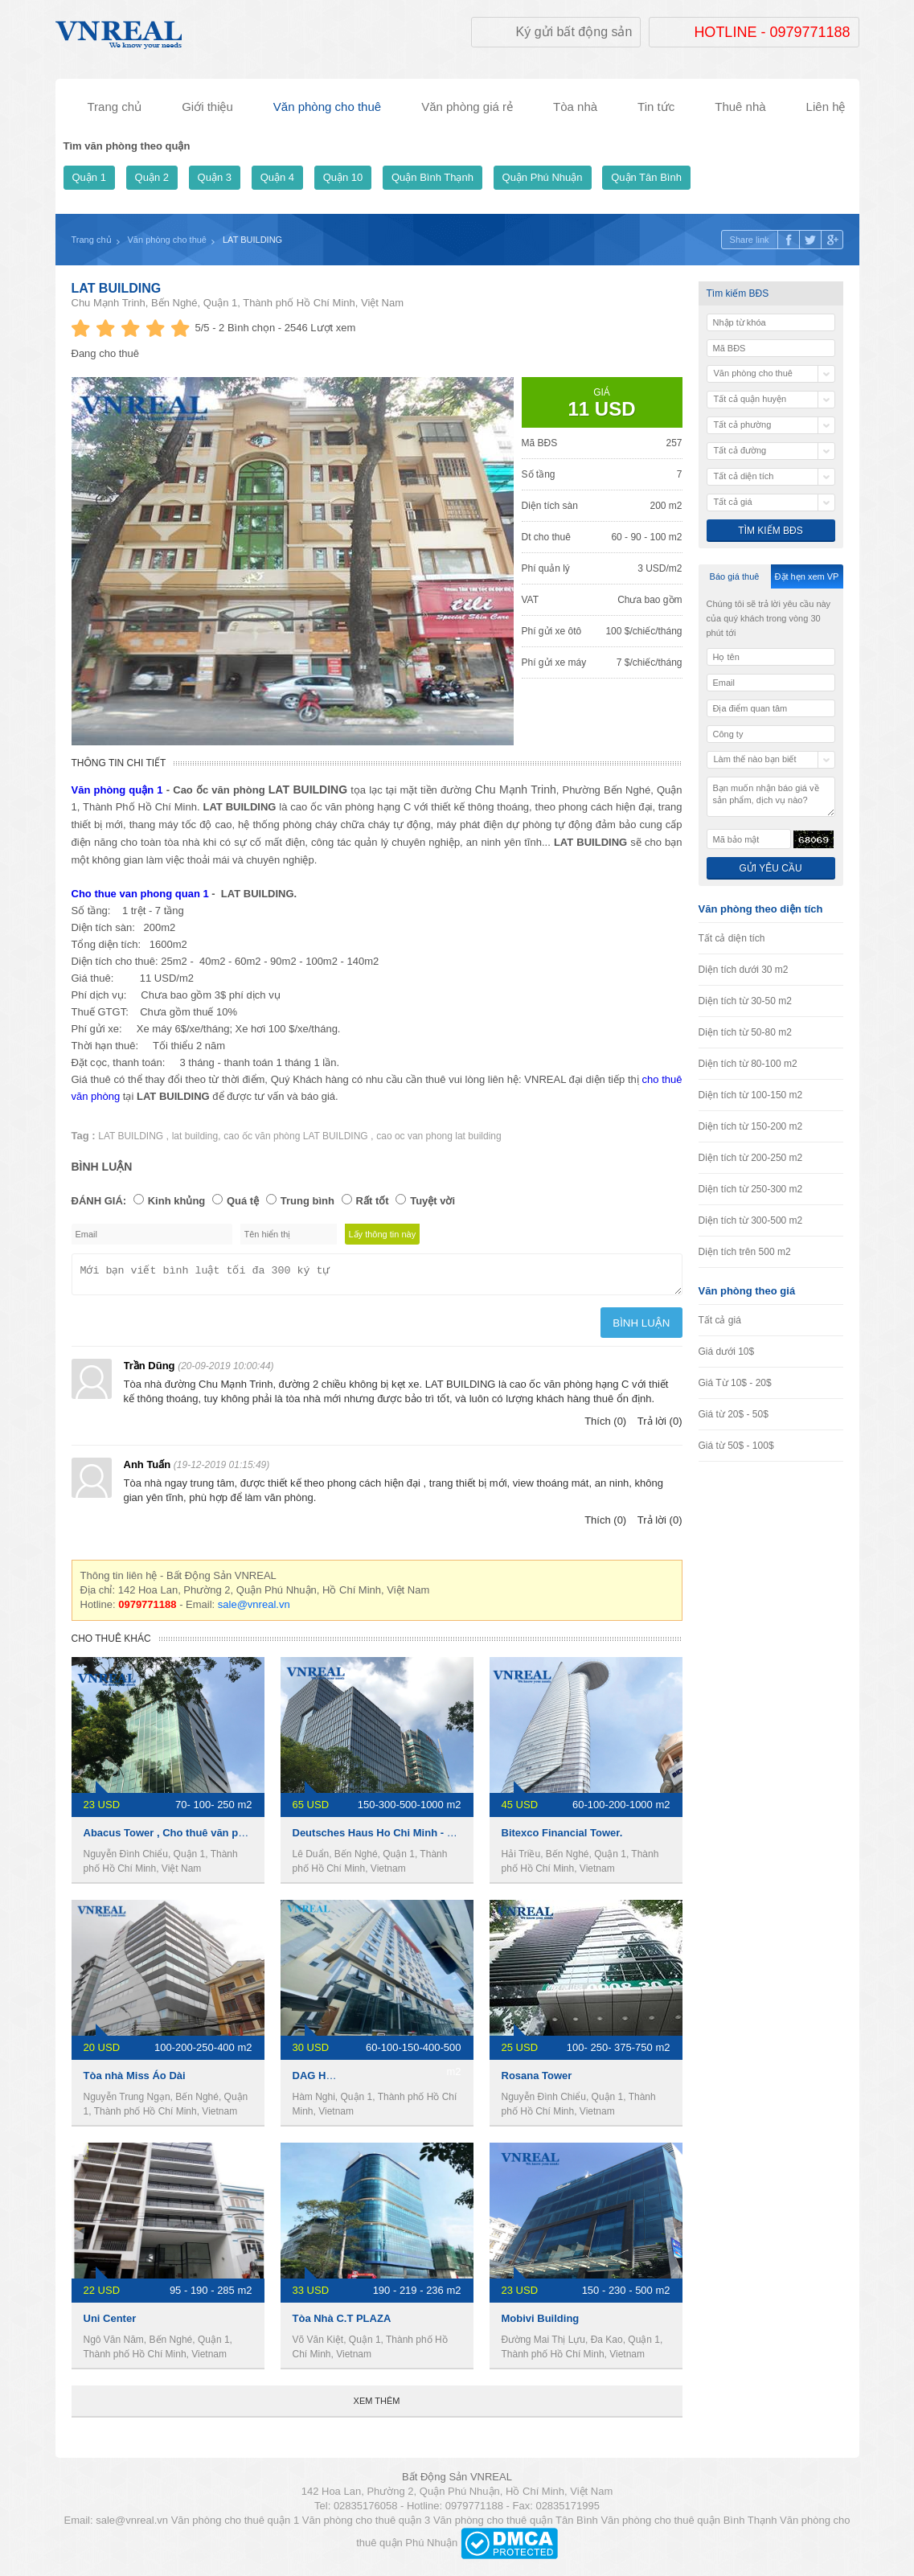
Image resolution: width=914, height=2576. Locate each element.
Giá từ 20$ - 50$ (733, 1414)
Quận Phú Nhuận (542, 177)
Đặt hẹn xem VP (807, 576)
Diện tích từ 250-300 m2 (751, 1189)
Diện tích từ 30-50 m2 (745, 1001)
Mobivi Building (541, 2323)
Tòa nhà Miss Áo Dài (135, 2080)
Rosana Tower (537, 2080)
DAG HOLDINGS (333, 2080)
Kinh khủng (177, 1201)
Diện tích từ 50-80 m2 (745, 1032)
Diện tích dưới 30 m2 (744, 969)
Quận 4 (277, 177)
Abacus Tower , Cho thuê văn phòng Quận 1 (193, 1838)
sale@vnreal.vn (254, 1609)
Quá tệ (243, 1201)
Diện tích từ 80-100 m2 (748, 1063)
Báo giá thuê (735, 576)
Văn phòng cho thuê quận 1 (235, 2525)
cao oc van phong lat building (438, 1136)
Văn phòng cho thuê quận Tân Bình (515, 2525)
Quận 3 (215, 177)
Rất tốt (372, 1201)
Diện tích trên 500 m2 (745, 1251)
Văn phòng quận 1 (117, 790)
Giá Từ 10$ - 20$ (735, 1382)
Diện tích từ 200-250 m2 (751, 1157)
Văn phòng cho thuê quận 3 (366, 2525)
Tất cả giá (720, 1320)
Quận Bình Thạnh (432, 177)
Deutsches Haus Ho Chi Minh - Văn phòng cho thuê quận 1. (440, 1838)
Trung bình (307, 1201)
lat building (195, 1136)
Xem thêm (377, 2405)
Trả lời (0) (659, 1426)
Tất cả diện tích (732, 938)
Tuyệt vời (432, 1201)
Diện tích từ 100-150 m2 (751, 1095)
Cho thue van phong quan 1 (140, 894)
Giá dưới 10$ (727, 1351)
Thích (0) (605, 1426)
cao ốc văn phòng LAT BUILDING (297, 1136)
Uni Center (110, 2323)
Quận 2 (152, 177)
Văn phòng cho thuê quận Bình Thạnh (688, 2525)
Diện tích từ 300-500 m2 (751, 1220)
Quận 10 (343, 177)
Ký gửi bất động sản (574, 32)
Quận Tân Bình (646, 177)
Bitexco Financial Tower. (562, 1838)
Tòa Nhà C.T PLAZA (342, 2323)
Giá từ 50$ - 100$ (736, 1445)
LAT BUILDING (117, 288)
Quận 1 (89, 177)
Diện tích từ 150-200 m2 (751, 1126)
